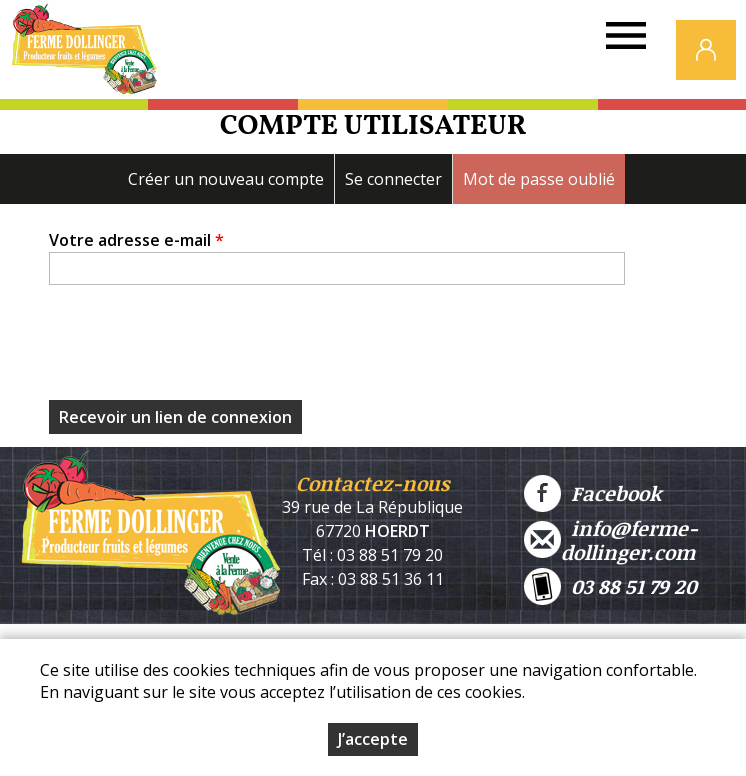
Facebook (592, 493)
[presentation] (201, 348)
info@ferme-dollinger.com (611, 540)
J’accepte (373, 739)
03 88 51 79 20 (610, 586)
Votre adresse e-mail (136, 240)
